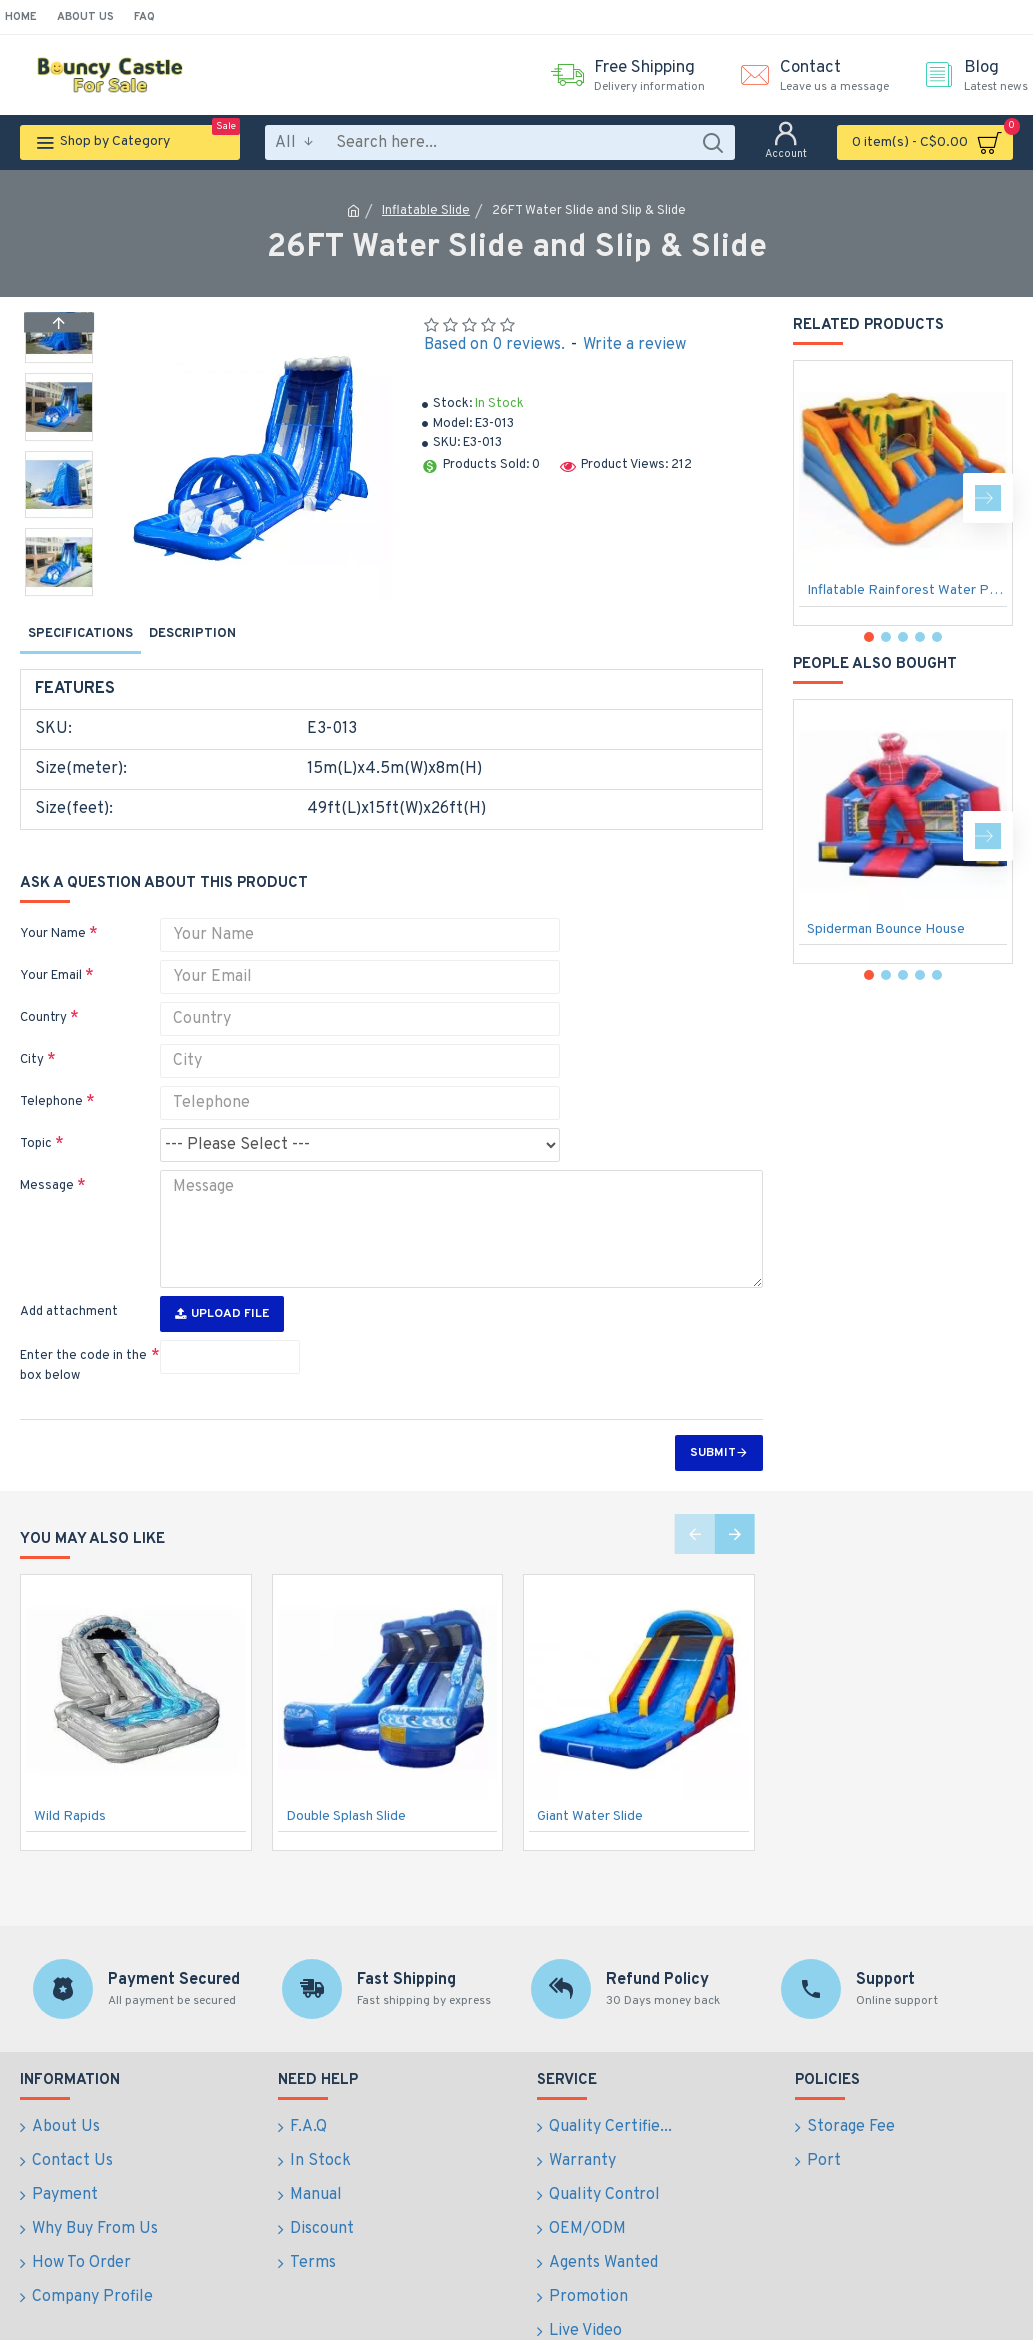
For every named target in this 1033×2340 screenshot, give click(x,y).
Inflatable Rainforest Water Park (907, 590)
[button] (59, 591)
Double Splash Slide (346, 1778)
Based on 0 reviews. (494, 345)
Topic (36, 1119)
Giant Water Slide (590, 1778)
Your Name (53, 909)
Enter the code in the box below (83, 1328)
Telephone (51, 1077)
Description (192, 634)
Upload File (222, 1276)
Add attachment (69, 1274)
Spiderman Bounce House (886, 929)
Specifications (80, 634)
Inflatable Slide (426, 211)
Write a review (634, 345)
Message (47, 1161)
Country (43, 993)
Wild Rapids (70, 1778)
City (32, 1035)
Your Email (51, 951)
